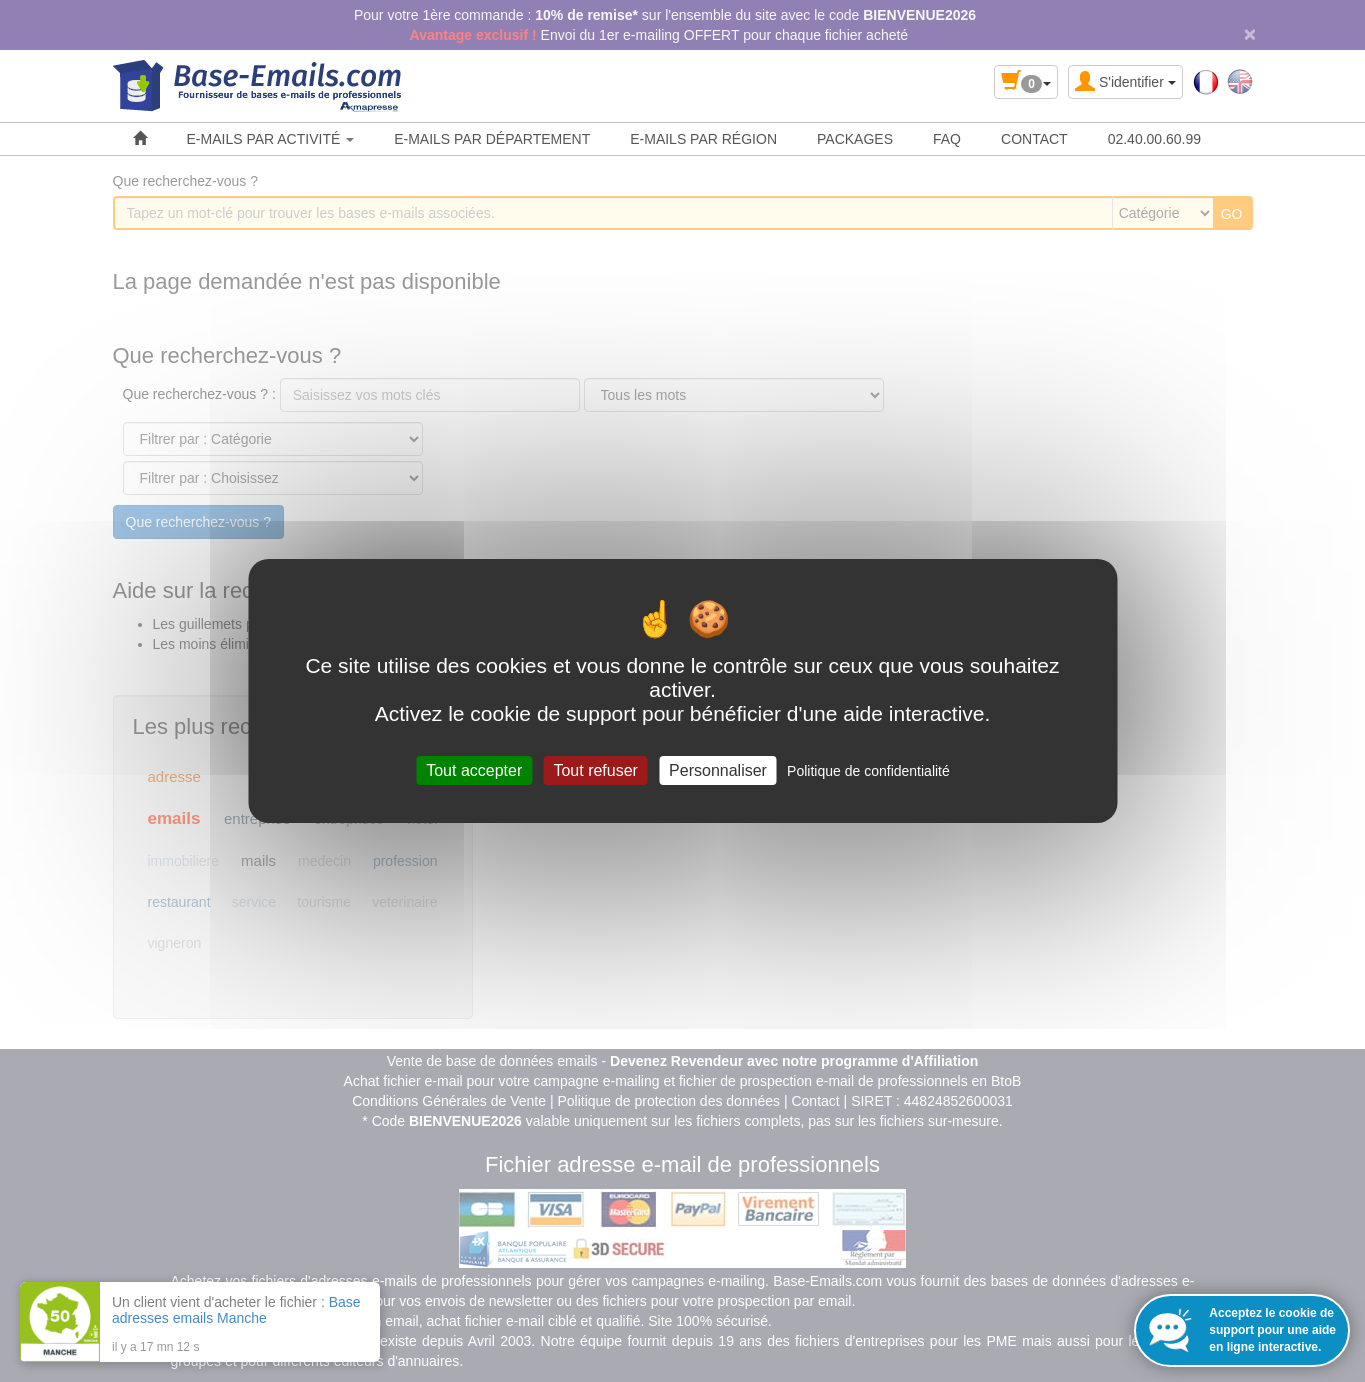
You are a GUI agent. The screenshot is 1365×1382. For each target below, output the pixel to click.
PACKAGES (855, 139)
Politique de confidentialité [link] (868, 771)
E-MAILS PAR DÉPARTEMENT (492, 139)
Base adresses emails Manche (236, 1310)
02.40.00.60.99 (1154, 139)
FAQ (947, 139)
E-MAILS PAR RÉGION (703, 139)
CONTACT (1034, 139)
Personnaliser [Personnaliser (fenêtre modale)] (718, 770)
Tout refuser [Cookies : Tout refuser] (595, 770)
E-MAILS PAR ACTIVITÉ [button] (271, 139)
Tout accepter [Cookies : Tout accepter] (474, 770)
